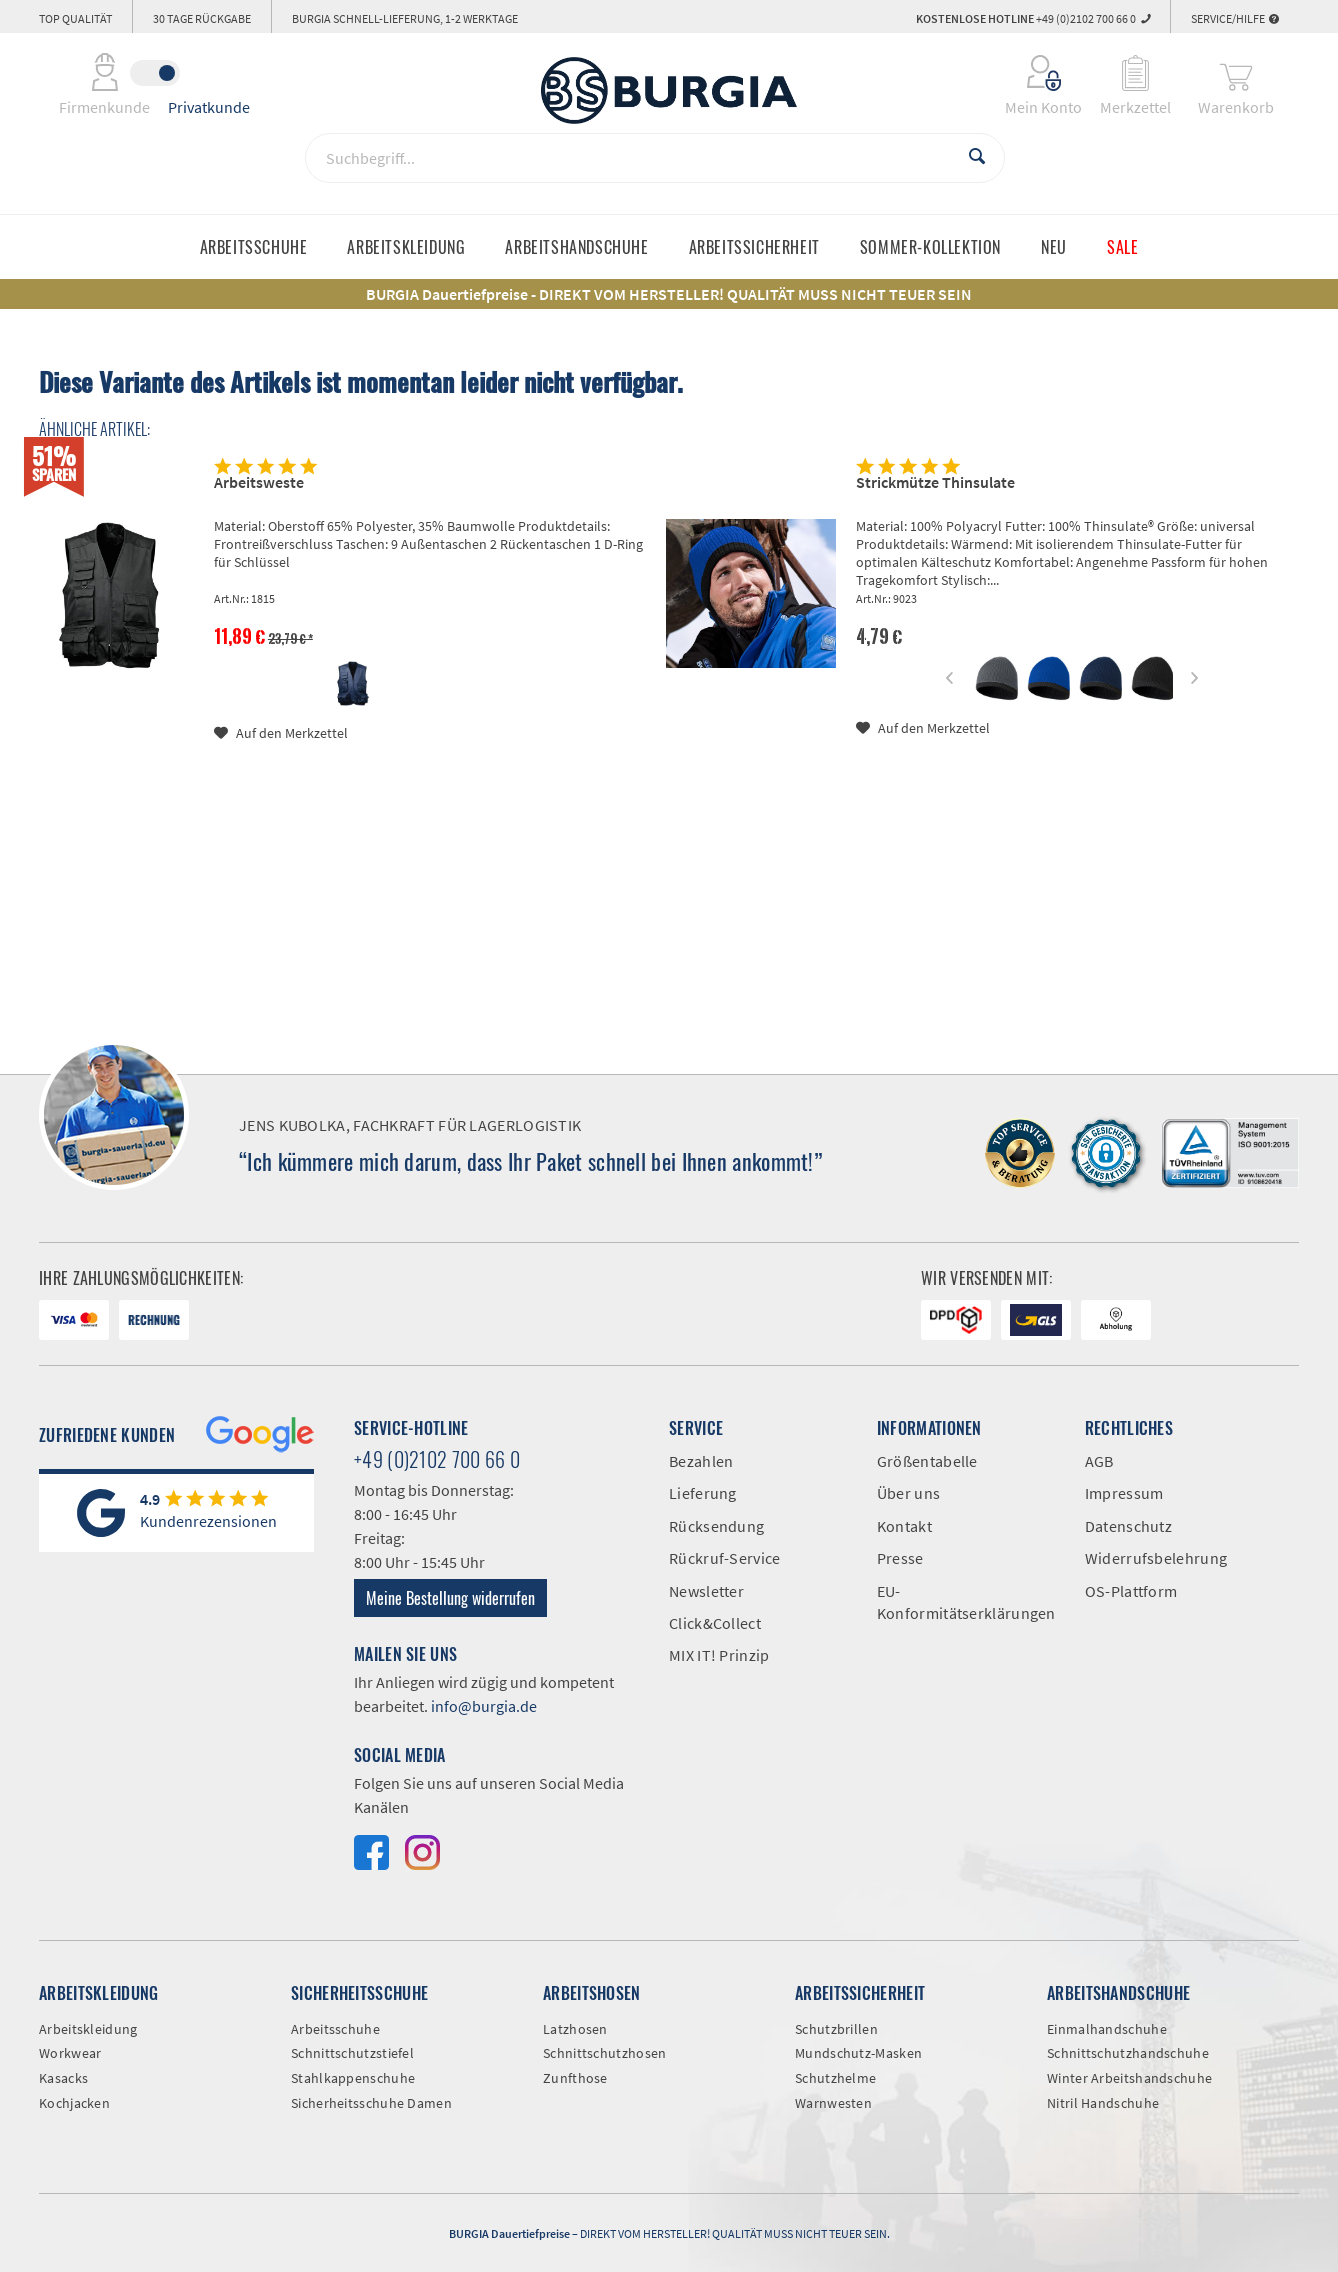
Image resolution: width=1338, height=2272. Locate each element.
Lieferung (703, 1493)
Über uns (908, 1493)
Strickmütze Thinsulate (935, 482)
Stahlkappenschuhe (353, 2078)
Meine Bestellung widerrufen (450, 1598)
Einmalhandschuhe (1107, 2029)
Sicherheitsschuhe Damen (371, 2103)
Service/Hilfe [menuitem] (1235, 18)
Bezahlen (701, 1461)
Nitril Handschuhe (1103, 2103)
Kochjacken (74, 2103)
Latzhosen (575, 2029)
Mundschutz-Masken (858, 2053)
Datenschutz (1128, 1526)
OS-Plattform (1131, 1591)
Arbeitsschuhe (335, 2029)
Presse (900, 1558)
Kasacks (63, 2078)
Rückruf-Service (725, 1558)
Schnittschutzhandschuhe (1128, 2053)
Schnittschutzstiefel (352, 2053)
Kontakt (904, 1526)
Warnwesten (833, 2103)
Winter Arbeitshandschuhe (1129, 2078)
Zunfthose (575, 2078)
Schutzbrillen (836, 2029)
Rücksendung (716, 1526)
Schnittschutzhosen (604, 2053)
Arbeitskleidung (88, 2029)
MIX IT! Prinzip (719, 1655)
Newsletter (706, 1591)
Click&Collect (715, 1623)
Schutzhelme (835, 2078)
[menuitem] (1030, 73)
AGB (1099, 1461)
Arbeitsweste (259, 482)
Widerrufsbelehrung (1156, 1558)
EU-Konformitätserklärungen (966, 1602)
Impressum (1124, 1493)
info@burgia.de (484, 1706)
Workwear (70, 2053)
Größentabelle (927, 1461)
